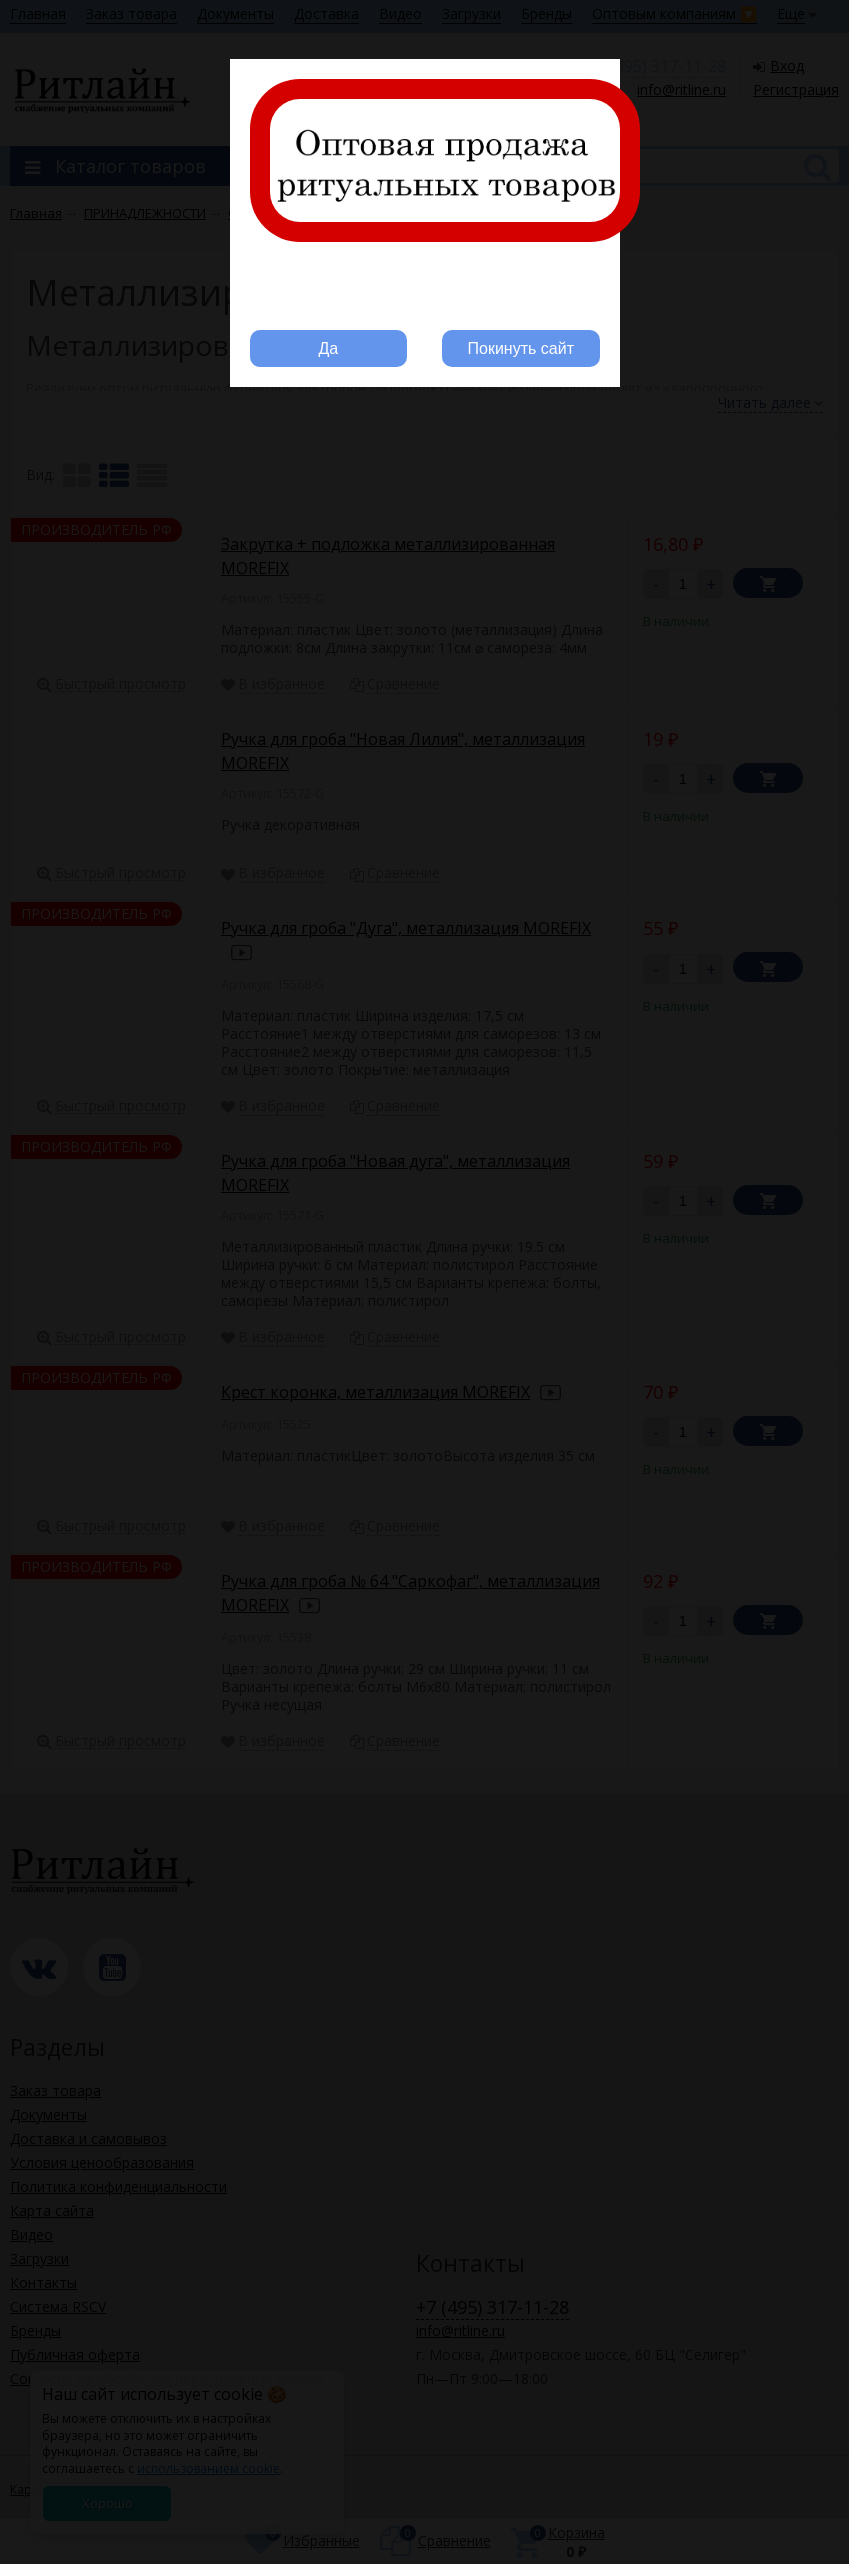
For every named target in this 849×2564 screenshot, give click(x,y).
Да (328, 348)
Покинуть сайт (521, 348)
